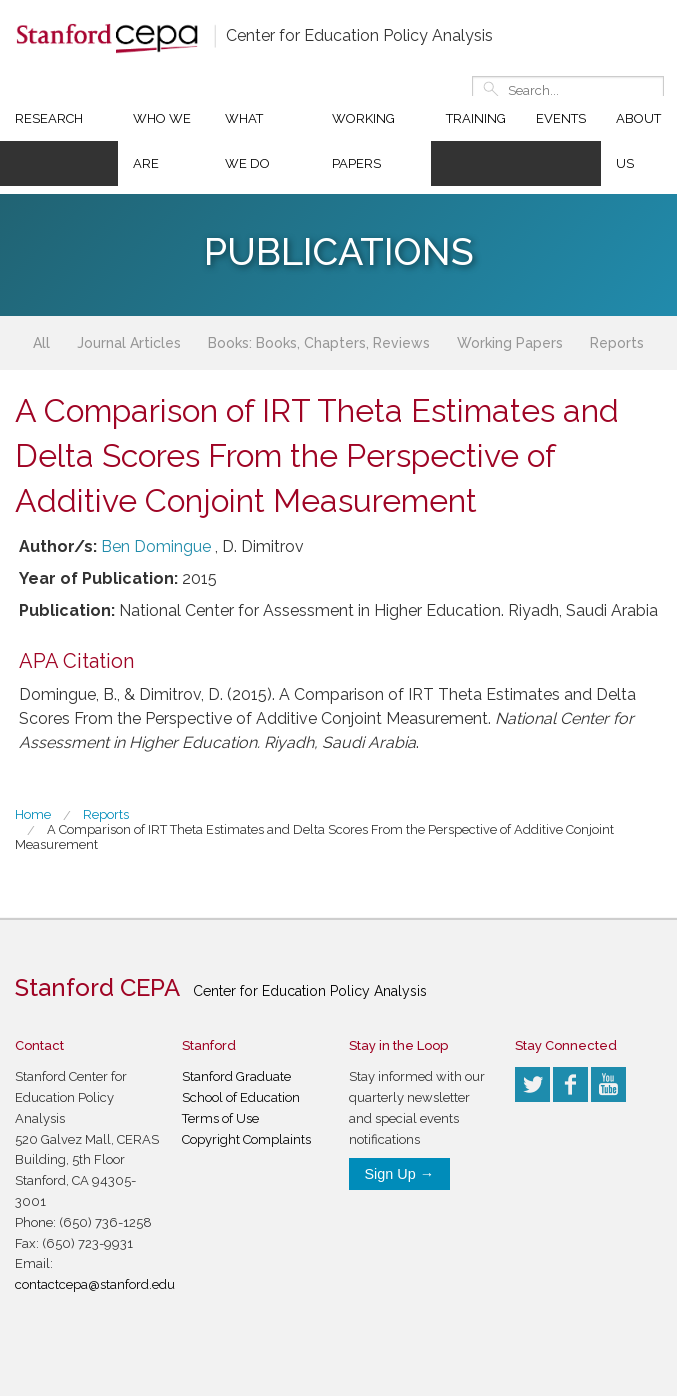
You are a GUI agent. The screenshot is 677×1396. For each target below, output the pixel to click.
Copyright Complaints (246, 1139)
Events (561, 118)
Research (49, 118)
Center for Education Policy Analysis (359, 35)
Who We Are (162, 141)
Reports (617, 343)
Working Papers (363, 141)
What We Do (247, 141)
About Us (638, 141)
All (41, 343)
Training (476, 118)
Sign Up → (400, 1174)
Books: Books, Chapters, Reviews (319, 343)
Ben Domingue (156, 546)
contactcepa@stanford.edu (95, 1284)
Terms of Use (220, 1118)
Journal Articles (129, 343)
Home (33, 814)
